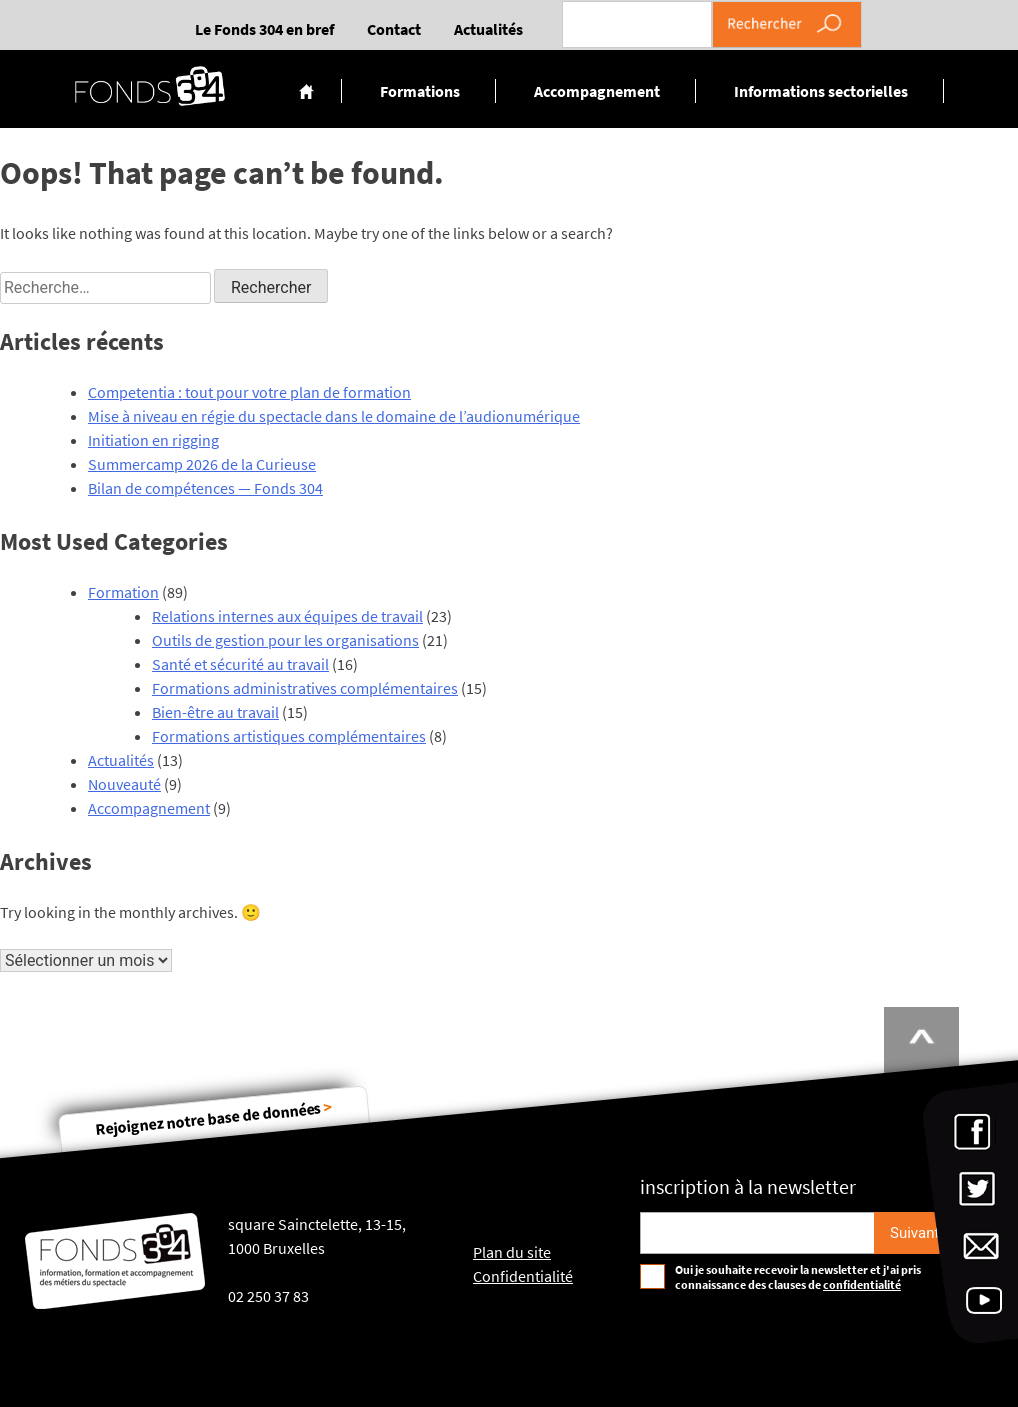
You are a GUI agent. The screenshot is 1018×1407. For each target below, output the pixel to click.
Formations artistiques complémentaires (289, 736)
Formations (420, 91)
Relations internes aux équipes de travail (287, 616)
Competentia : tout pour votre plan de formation (249, 392)
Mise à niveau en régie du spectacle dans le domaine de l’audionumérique (334, 416)
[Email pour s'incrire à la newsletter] (757, 1233)
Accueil (306, 91)
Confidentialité (523, 1276)
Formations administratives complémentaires (305, 688)
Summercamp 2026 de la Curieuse (202, 464)
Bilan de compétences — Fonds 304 (205, 488)
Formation (123, 592)
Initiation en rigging (153, 440)
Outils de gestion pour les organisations (285, 640)
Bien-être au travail (215, 712)
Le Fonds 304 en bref (264, 29)
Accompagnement (597, 91)
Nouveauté (124, 784)
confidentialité (862, 1284)
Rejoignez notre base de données (214, 1117)
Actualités (488, 29)
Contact (394, 29)
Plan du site (512, 1252)
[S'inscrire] (914, 1233)
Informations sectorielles (821, 91)
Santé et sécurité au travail (240, 664)
